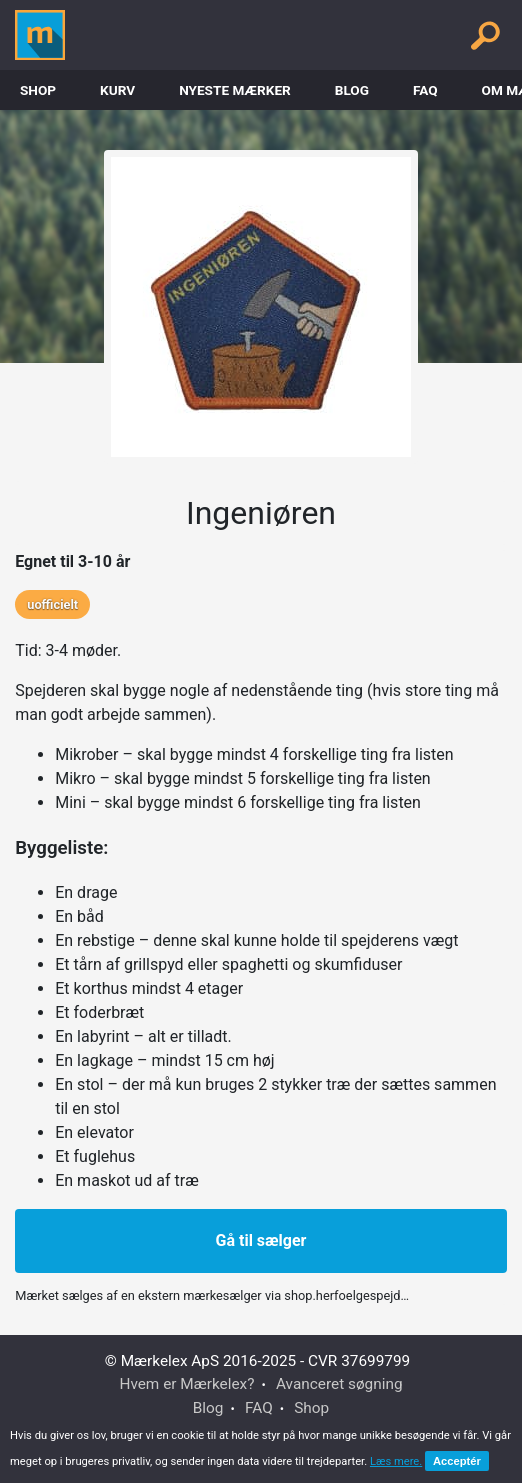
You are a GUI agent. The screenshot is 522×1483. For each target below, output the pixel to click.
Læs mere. (396, 1461)
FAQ (425, 90)
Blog (352, 90)
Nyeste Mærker (235, 90)
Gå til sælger (261, 1240)
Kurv (117, 90)
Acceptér (457, 1461)
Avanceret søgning (339, 1384)
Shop (38, 90)
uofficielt (52, 604)
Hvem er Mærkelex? (186, 1384)
